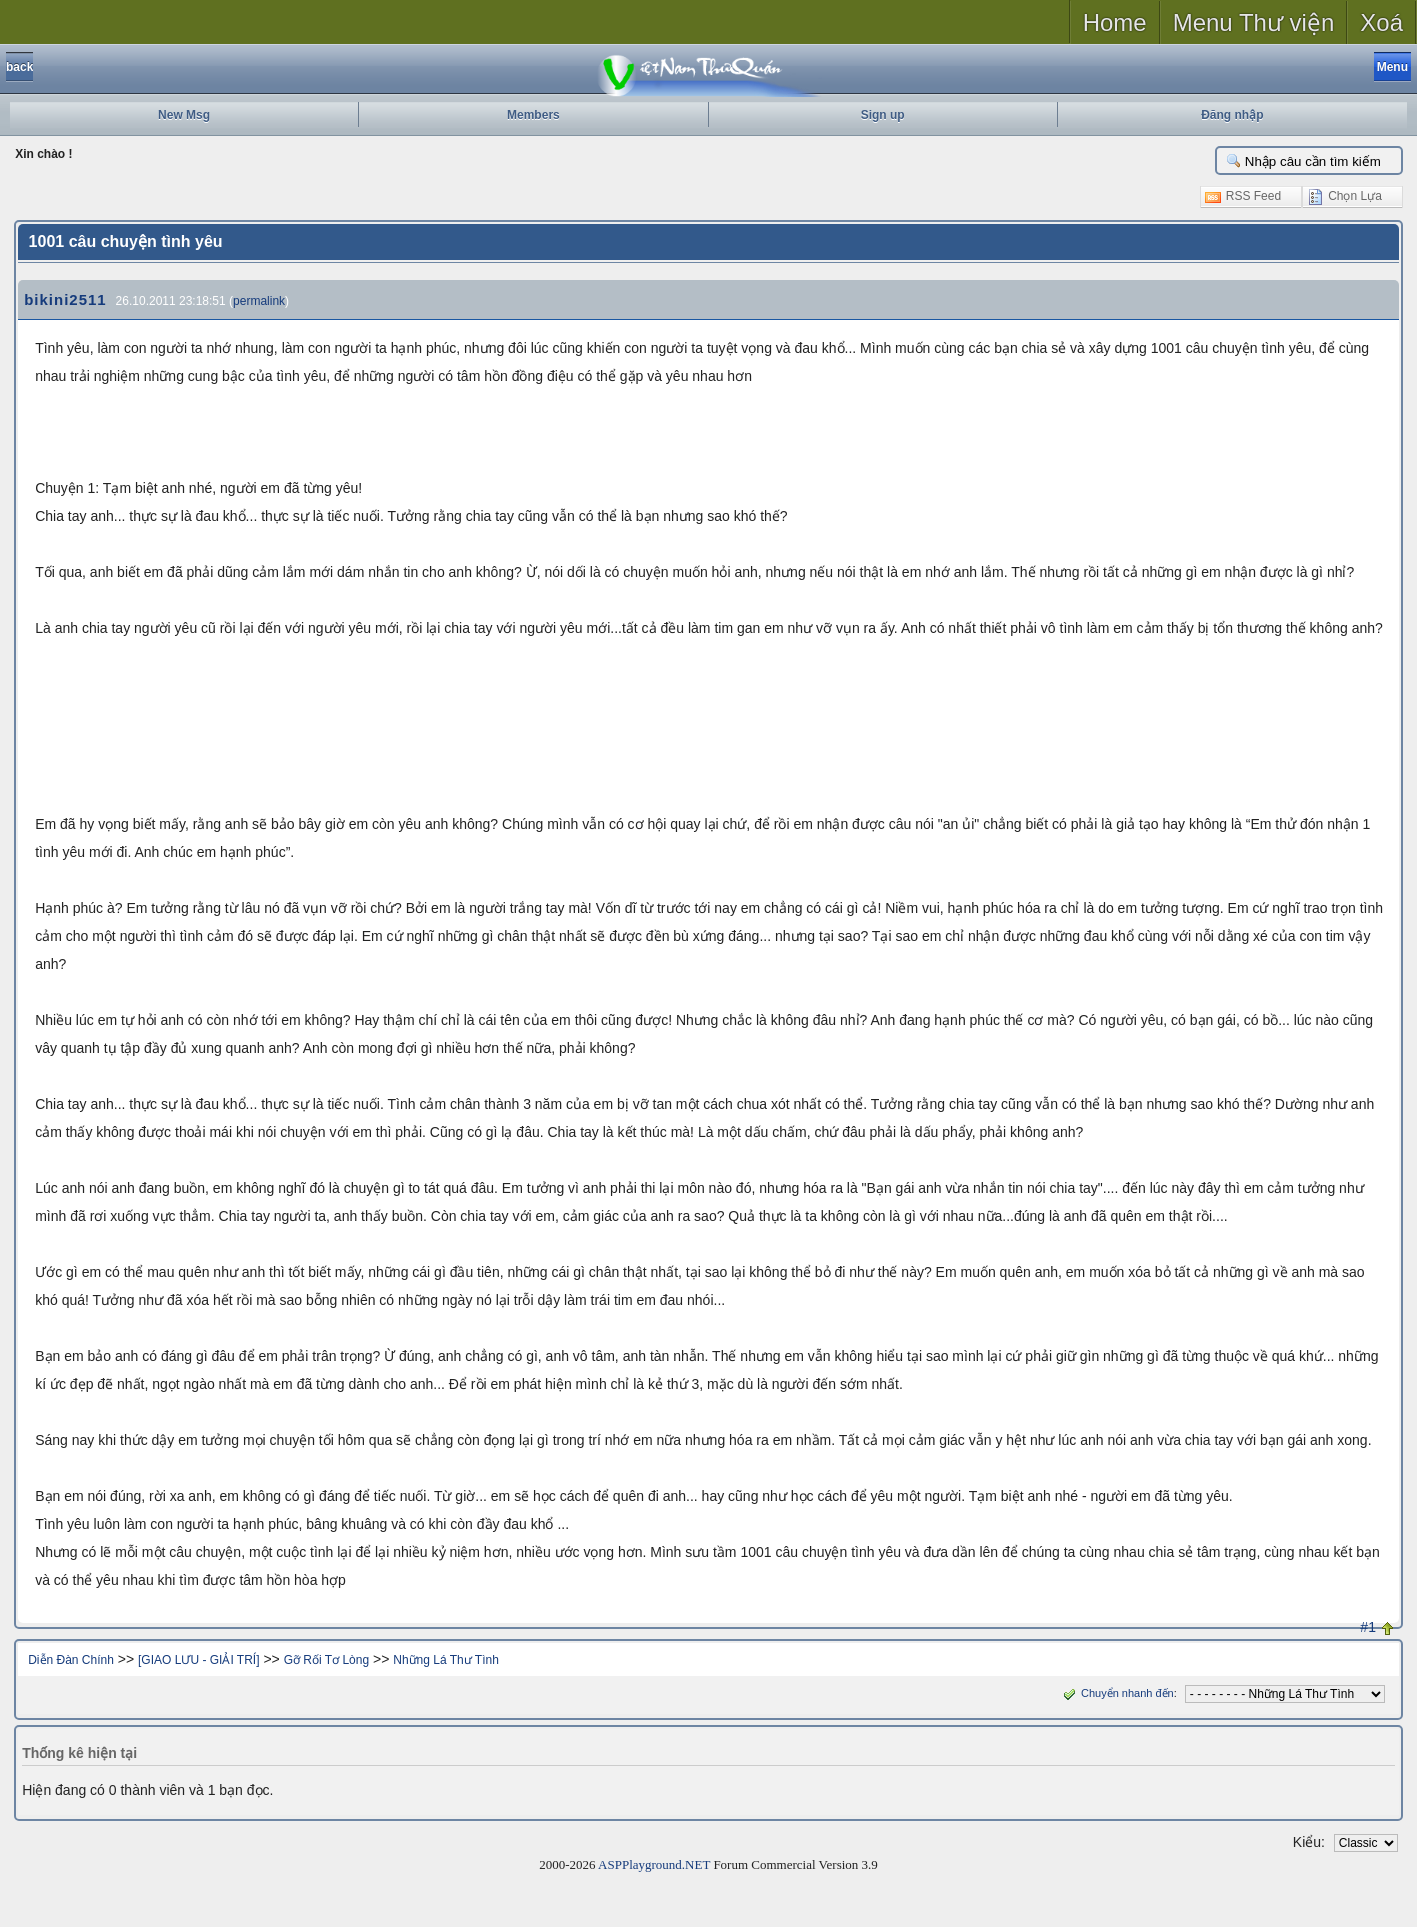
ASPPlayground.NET (654, 1864)
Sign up (883, 115)
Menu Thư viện (1254, 22)
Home (1115, 22)
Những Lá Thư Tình (446, 1660)
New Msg (184, 115)
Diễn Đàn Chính (71, 1660)
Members (533, 115)
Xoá (1381, 22)
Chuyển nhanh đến (1116, 1693)
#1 (1368, 1627)
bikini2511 (65, 299)
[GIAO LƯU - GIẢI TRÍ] (198, 1660)
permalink (259, 301)
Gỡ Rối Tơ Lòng (326, 1660)
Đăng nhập (1232, 115)
